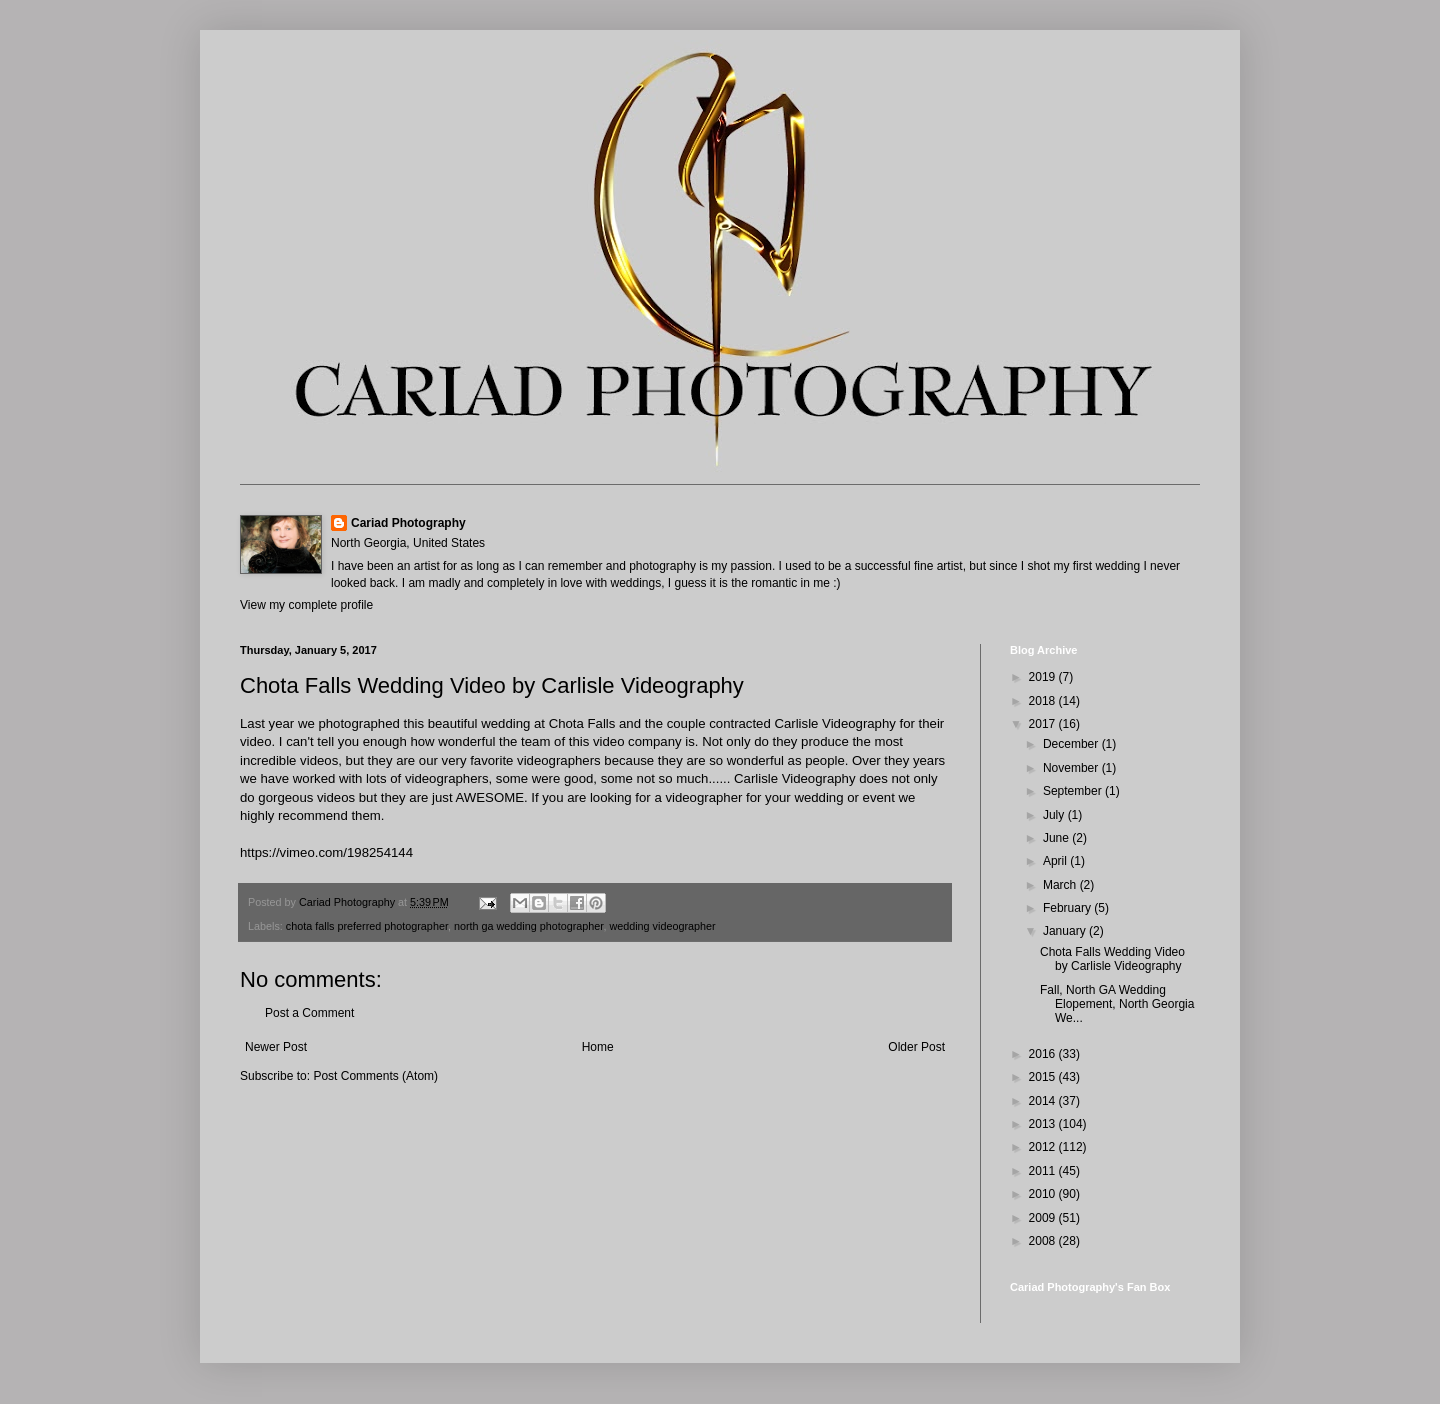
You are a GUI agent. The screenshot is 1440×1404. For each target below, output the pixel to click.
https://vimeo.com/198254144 (326, 852)
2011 (1044, 1171)
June (1057, 838)
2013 (1044, 1124)
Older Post (916, 1047)
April (1056, 861)
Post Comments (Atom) (375, 1076)
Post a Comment (309, 1013)
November (1072, 768)
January (1066, 931)
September (1074, 791)
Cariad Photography (408, 523)
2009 (1044, 1218)
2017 (1044, 724)
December (1072, 744)
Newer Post (276, 1047)
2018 (1044, 701)
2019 (1044, 677)
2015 (1044, 1077)
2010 (1044, 1194)
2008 (1044, 1241)
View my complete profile (306, 605)
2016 (1044, 1054)
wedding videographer (662, 926)
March (1061, 885)
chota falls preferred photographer (367, 926)
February (1068, 908)
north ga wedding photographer (528, 926)
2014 (1044, 1101)
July (1055, 815)
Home (598, 1047)
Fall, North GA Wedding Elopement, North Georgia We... (1117, 1004)
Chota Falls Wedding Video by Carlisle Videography (1112, 959)
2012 (1044, 1147)
